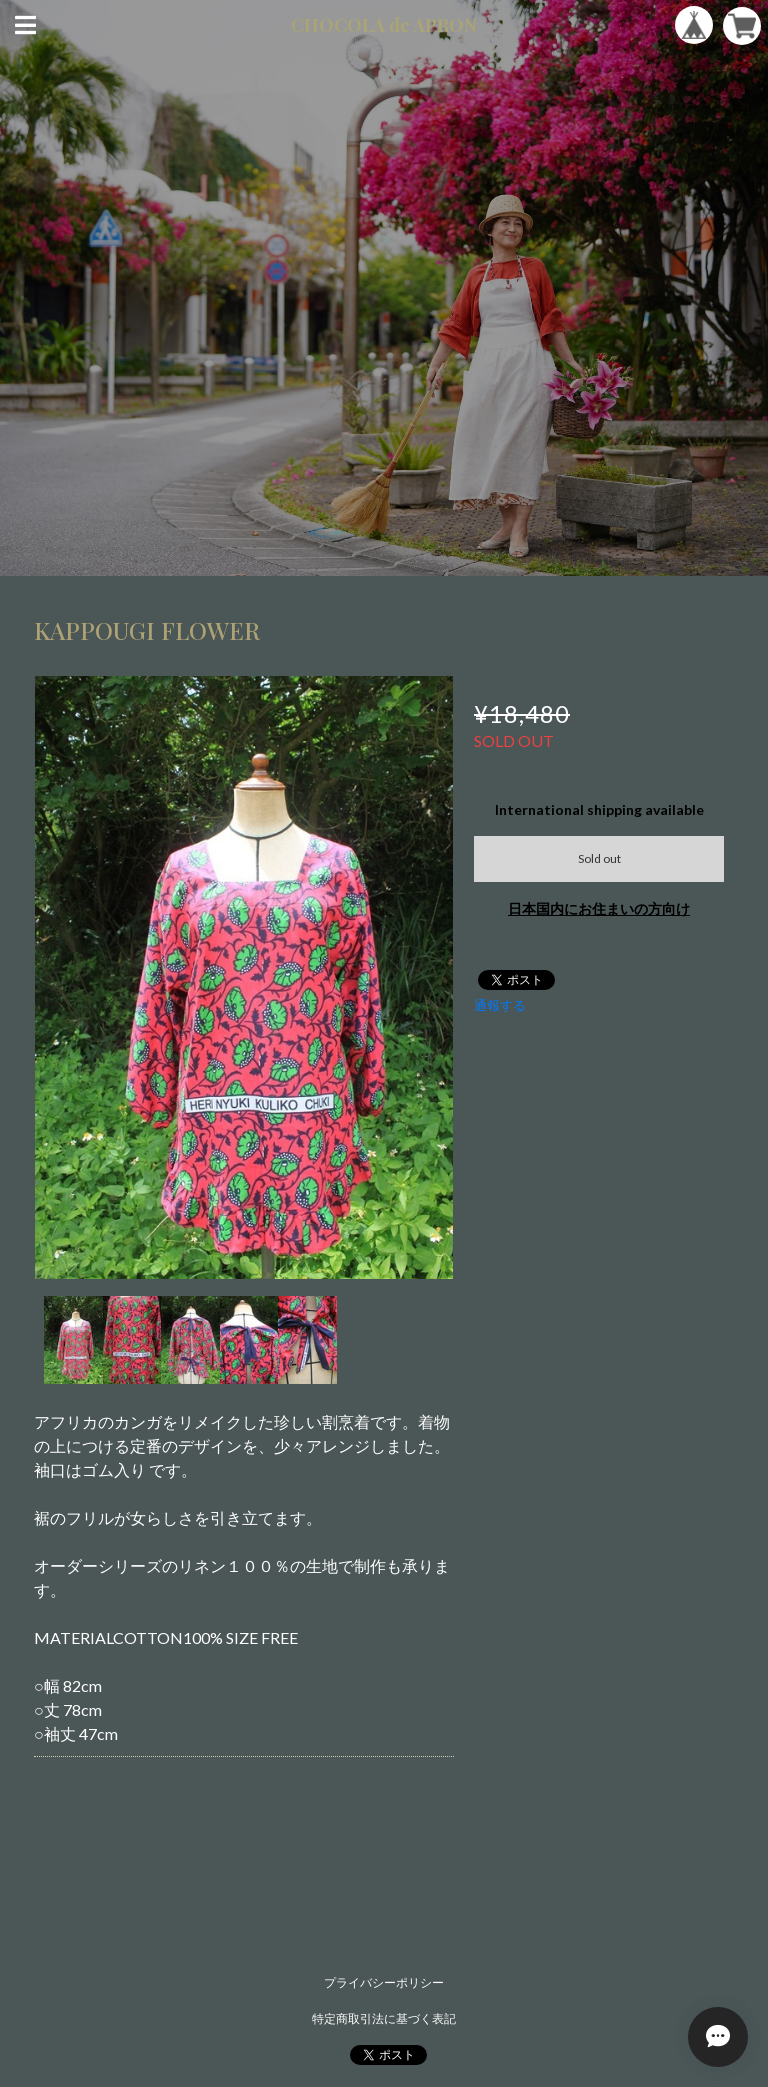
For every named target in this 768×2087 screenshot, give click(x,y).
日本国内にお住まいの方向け (599, 908)
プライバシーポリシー (384, 1982)
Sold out (599, 858)
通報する (500, 1005)
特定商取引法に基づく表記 (384, 2018)
